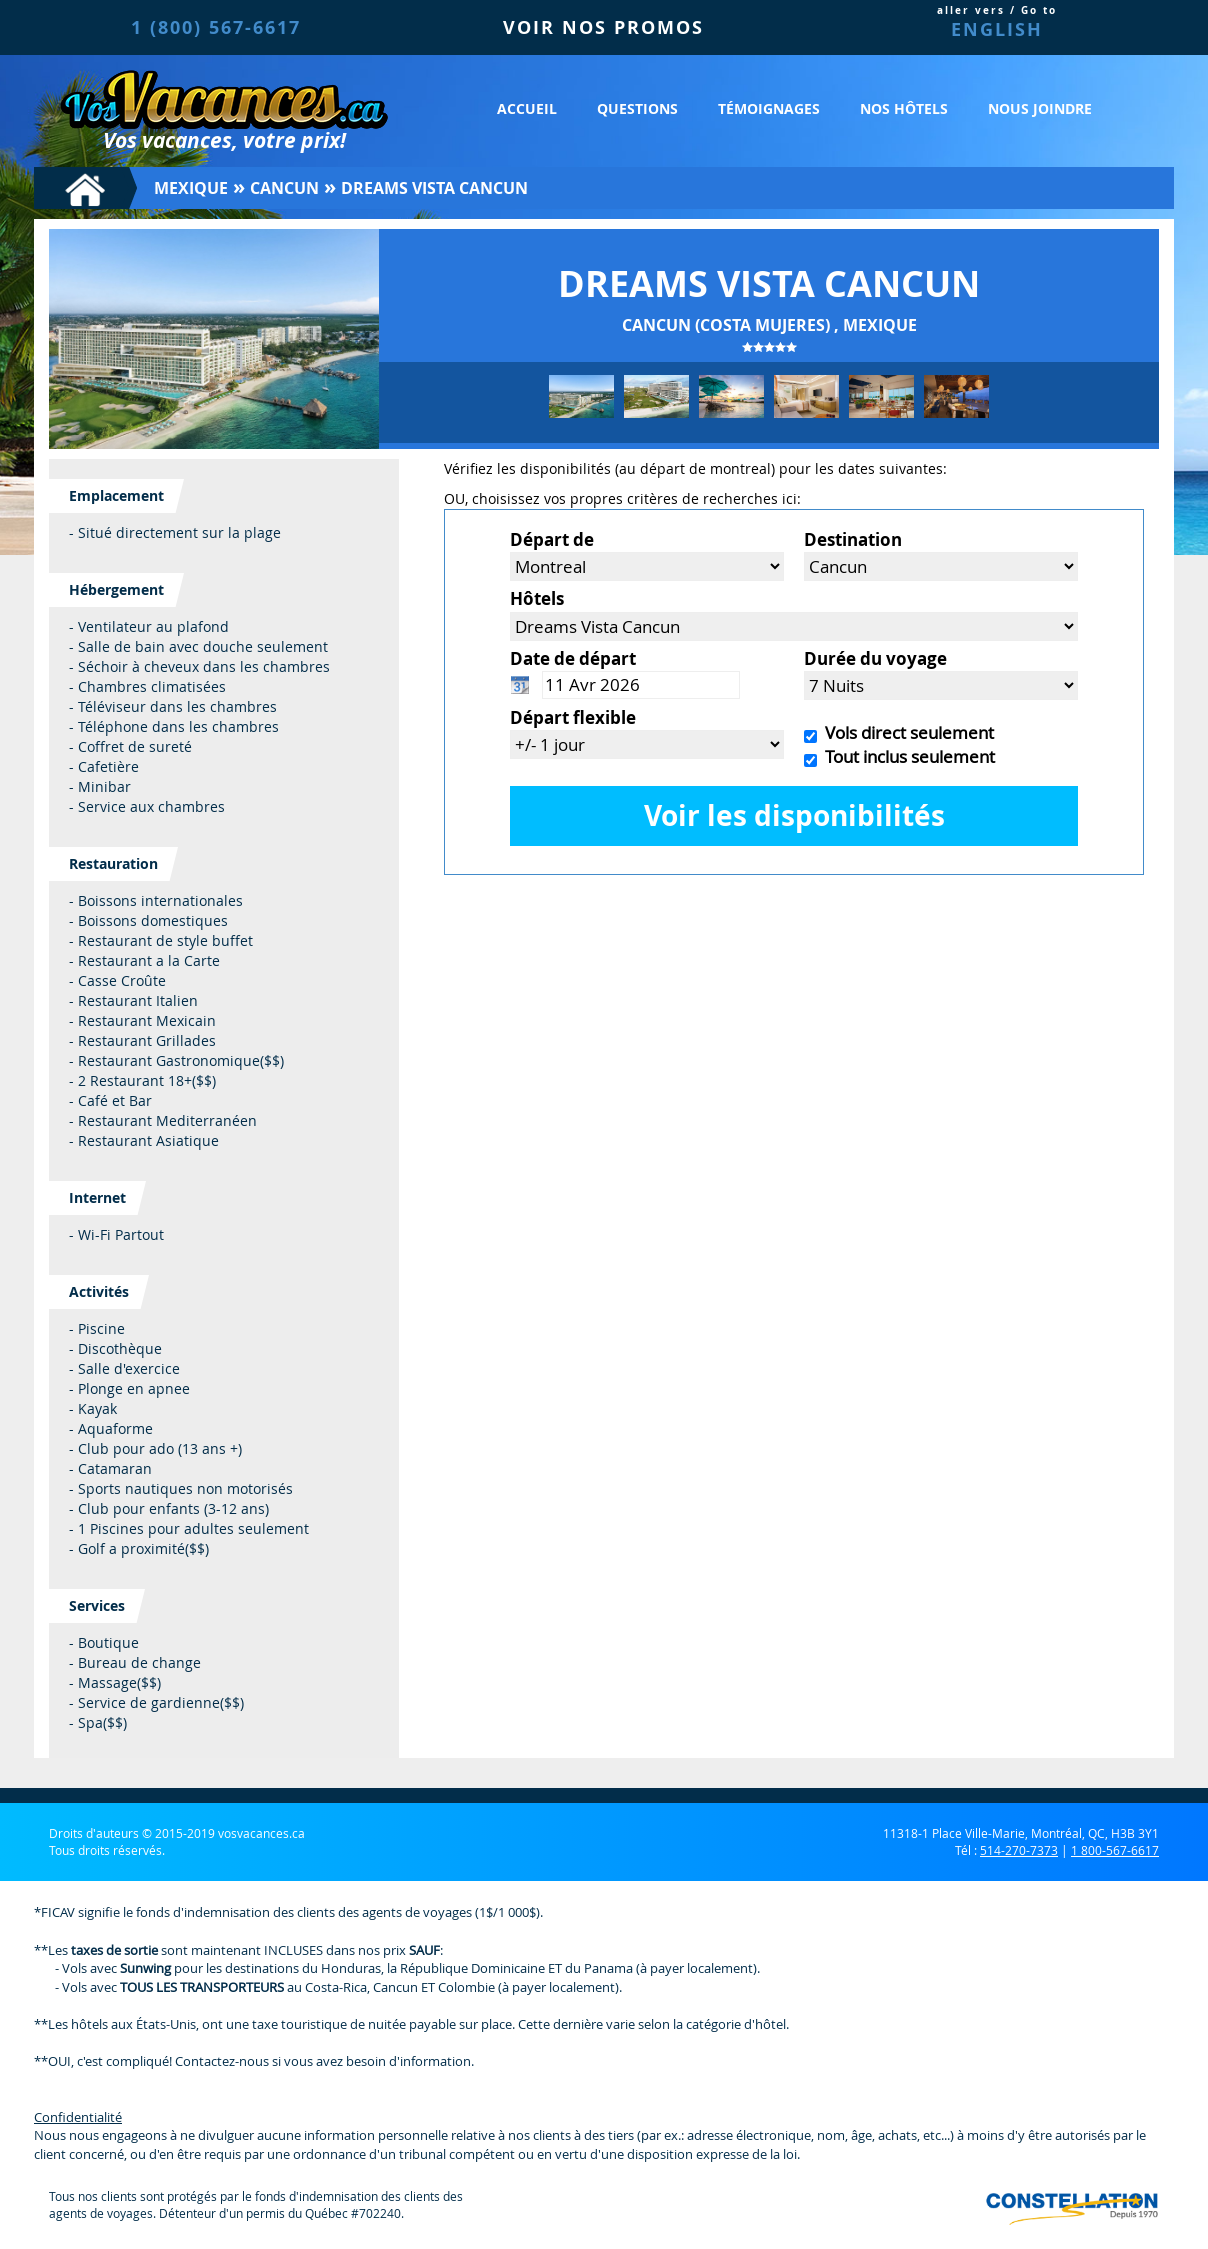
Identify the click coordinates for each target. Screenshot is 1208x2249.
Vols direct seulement (905, 732)
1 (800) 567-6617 (216, 27)
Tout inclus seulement (906, 756)
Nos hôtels (904, 108)
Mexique (191, 188)
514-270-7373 (1019, 1850)
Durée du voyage (875, 658)
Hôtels (537, 598)
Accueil (527, 108)
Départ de (552, 539)
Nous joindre (1040, 108)
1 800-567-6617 (1115, 1850)
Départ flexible (573, 717)
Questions (637, 108)
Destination (853, 539)
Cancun (284, 188)
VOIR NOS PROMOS (603, 27)
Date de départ (573, 658)
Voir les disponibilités (794, 815)
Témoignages (769, 108)
